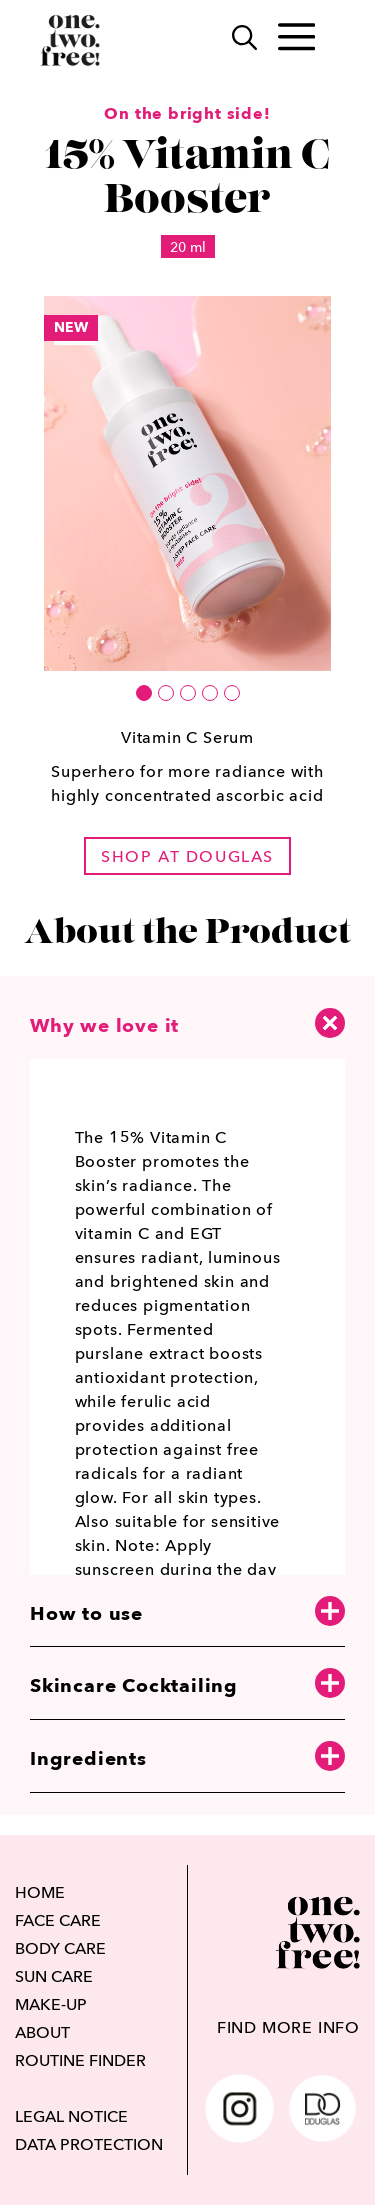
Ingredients (187, 1757)
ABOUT (42, 2032)
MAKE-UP (51, 2004)
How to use (187, 1612)
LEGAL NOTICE (71, 2116)
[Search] (234, 40)
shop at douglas (187, 856)
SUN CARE (54, 1976)
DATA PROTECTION (89, 2144)
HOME (40, 1892)
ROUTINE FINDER (80, 2060)
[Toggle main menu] (297, 41)
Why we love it (187, 1023)
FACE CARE (58, 1920)
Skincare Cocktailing (187, 1684)
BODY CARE (60, 1948)
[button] (144, 693)
